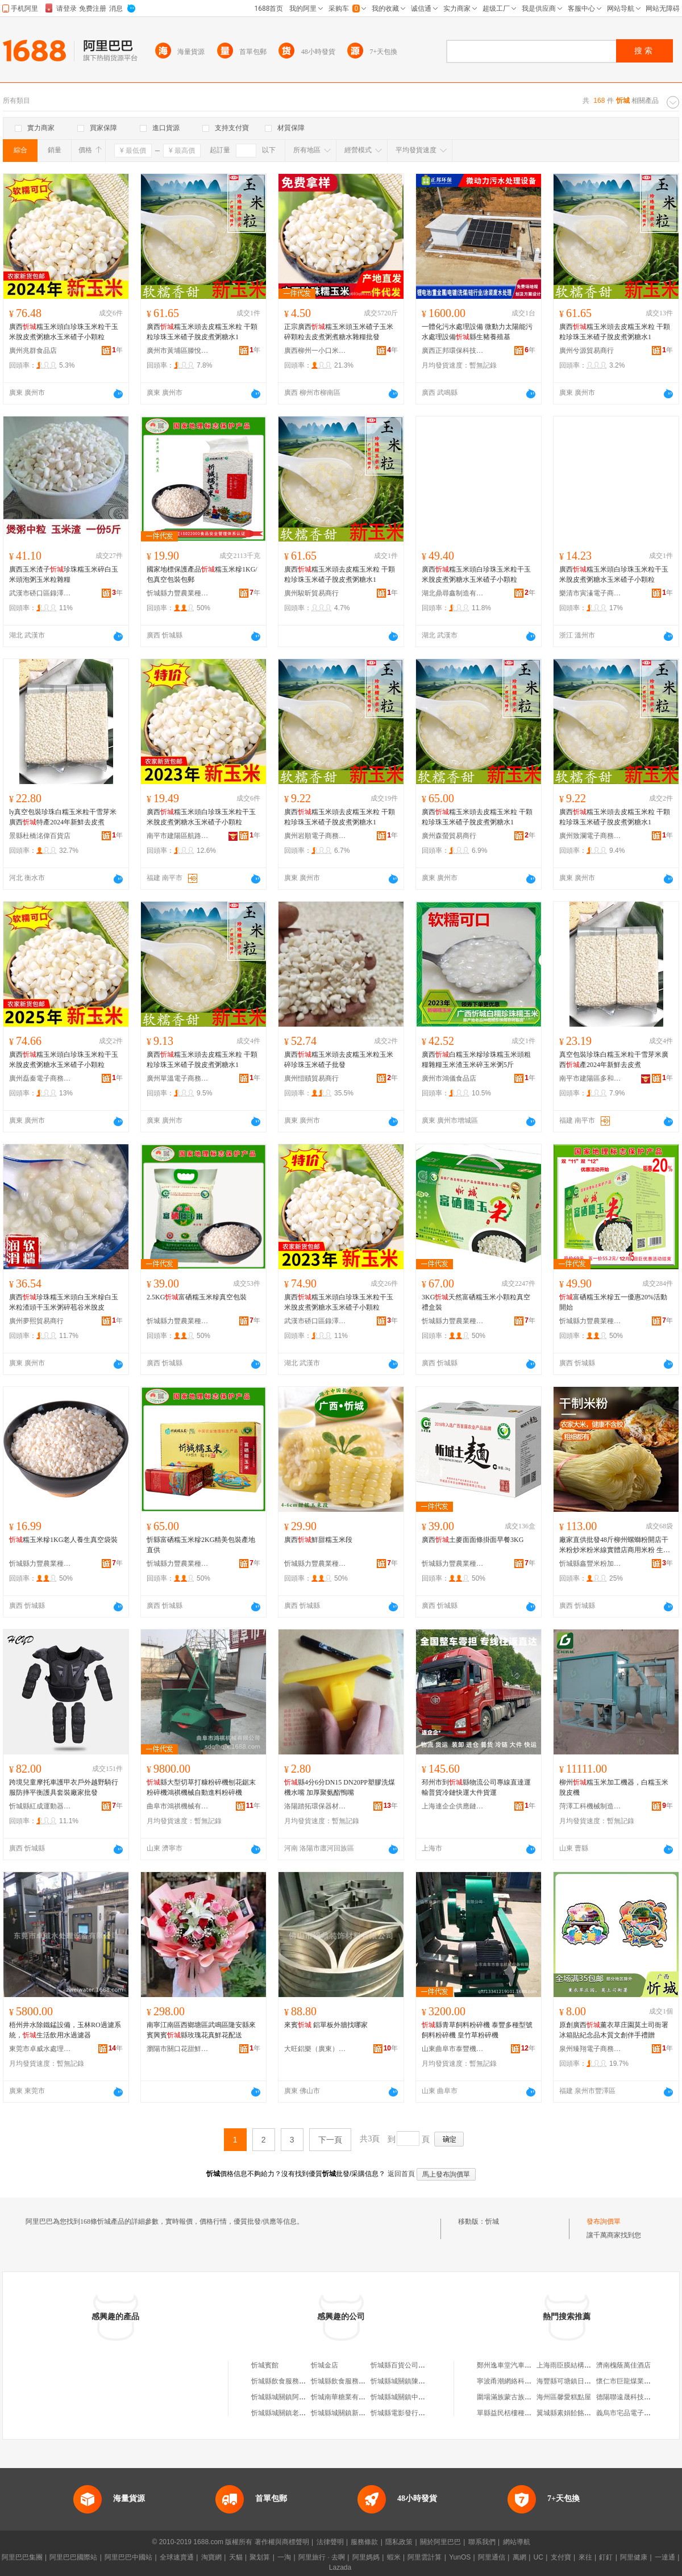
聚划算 (259, 2557)
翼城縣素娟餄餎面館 (567, 2413)
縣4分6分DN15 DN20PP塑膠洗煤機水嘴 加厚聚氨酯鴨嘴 (339, 1787)
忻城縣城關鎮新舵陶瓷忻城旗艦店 (362, 2413)
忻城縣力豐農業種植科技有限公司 (178, 593)
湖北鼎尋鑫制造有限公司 (453, 593)
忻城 (492, 2221)
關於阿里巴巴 (440, 2542)
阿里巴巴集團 (22, 2557)
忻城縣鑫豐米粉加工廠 (590, 1564)
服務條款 (364, 2542)
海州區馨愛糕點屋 (564, 2397)
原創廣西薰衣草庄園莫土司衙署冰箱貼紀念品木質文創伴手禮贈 (613, 2030)
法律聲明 (330, 2542)
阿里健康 (633, 2557)
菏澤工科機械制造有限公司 (590, 1806)
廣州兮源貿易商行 (586, 351)
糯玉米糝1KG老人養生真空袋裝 (63, 1540)
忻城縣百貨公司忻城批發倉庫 (415, 2365)
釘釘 (606, 2557)
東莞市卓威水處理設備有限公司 (40, 2049)
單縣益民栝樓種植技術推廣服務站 (528, 2413)
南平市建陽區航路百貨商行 (178, 836)
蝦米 (394, 2557)
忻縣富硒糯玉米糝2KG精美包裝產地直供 (201, 1545)
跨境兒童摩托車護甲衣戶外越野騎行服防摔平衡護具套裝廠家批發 (63, 1787)
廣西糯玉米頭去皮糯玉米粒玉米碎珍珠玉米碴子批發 (338, 1060)
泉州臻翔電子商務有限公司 (590, 2049)
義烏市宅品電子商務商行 (633, 2413)
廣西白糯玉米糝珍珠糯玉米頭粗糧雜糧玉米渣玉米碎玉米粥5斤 (476, 1060)
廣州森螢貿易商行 (449, 836)
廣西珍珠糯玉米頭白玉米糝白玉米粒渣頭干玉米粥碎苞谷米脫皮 (63, 1302)
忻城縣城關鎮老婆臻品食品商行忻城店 (309, 2413)
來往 (585, 2557)
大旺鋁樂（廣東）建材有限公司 (315, 2049)
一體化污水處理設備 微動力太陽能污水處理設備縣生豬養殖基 (477, 332)
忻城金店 (324, 2365)
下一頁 (330, 2139)
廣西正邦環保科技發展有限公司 (453, 351)
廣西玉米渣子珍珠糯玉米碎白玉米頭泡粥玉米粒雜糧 (63, 574)
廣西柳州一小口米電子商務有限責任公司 (315, 351)
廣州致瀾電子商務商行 (590, 836)
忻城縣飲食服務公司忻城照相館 (358, 2381)
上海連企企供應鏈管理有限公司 (453, 1806)
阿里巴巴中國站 (128, 2557)
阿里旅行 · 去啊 (321, 2557)
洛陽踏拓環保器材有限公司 (315, 1806)
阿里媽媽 (366, 2557)
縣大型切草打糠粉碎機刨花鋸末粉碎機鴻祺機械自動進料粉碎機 (201, 1787)
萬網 (519, 2557)
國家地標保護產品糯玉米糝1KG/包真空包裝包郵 (202, 574)
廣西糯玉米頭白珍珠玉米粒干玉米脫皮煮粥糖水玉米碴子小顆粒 (63, 332)
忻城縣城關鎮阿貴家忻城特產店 (299, 2397)
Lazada (340, 2567)
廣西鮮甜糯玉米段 (318, 1540)
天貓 (236, 2557)
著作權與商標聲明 (282, 2542)
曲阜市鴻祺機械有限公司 (178, 1806)
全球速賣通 (177, 2557)
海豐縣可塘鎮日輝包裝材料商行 (584, 2381)
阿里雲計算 (424, 2557)
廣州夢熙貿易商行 (36, 1321)
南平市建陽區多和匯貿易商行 (590, 1078)
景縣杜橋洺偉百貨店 (39, 836)
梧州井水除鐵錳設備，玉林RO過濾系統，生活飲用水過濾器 (65, 2030)
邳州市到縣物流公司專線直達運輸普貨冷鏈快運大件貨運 (476, 1787)
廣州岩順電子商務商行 (315, 836)
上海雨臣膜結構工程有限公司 (581, 2365)
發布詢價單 (604, 2221)
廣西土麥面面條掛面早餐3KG (472, 1540)
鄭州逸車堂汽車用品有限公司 (521, 2365)
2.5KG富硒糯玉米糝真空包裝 (197, 1297)
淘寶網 (211, 2557)
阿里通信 (491, 2557)
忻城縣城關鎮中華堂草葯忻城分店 (422, 2397)
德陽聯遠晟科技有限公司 (633, 2397)
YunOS (460, 2557)
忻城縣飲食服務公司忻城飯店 (295, 2381)
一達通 (665, 2557)
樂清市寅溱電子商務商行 (590, 593)
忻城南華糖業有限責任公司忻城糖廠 (365, 2397)
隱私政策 (399, 2542)
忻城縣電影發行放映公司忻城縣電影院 (428, 2413)
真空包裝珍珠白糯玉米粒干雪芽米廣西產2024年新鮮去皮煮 (613, 1060)
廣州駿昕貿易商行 (311, 593)
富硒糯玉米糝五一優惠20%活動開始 (613, 1302)
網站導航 (516, 2542)
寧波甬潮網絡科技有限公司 (518, 2381)
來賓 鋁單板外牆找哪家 (326, 2025)
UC (538, 2557)
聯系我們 (482, 2542)
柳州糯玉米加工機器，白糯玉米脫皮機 (613, 1787)
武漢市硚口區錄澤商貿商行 (40, 593)
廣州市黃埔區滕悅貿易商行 (178, 351)
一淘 (284, 2557)
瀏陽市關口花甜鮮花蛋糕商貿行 (178, 2049)
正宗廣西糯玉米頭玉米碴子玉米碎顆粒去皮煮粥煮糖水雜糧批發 (338, 332)
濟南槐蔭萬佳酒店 (623, 2365)
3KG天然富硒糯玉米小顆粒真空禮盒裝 (476, 1302)
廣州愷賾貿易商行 (311, 1078)
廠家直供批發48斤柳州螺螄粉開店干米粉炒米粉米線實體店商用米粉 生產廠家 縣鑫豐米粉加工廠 (614, 1545)
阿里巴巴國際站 (73, 2557)
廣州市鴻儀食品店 (449, 1078)
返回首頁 (401, 2174)
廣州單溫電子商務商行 (178, 1078)
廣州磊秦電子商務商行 (40, 1078)
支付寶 (561, 2557)
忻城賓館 (264, 2365)
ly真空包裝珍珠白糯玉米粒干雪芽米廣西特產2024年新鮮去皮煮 (63, 817)
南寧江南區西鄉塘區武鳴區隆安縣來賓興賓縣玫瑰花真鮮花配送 (201, 2030)
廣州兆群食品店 (33, 351)
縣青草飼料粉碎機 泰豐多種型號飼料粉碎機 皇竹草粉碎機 (477, 2030)
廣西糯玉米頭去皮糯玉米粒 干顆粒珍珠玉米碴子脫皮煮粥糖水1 (202, 332)
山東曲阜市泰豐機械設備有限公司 (453, 2049)
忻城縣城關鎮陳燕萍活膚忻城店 (418, 2381)
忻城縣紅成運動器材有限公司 (40, 1806)
